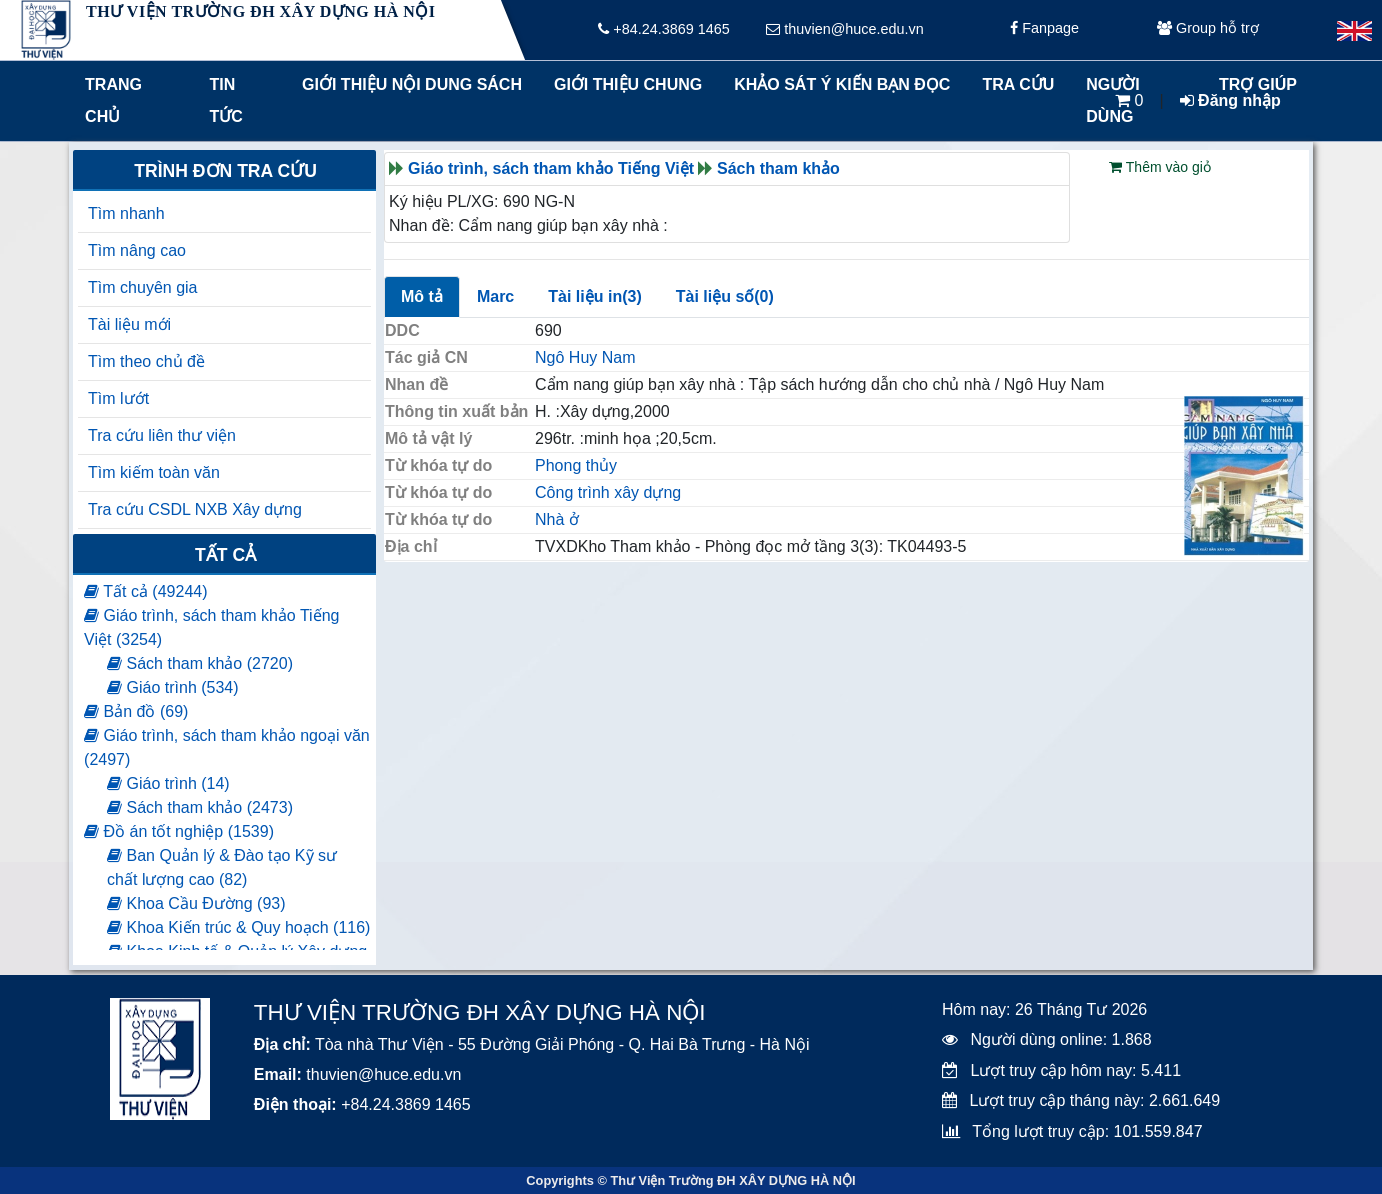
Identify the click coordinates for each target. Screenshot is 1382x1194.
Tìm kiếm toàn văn (154, 472)
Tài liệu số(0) (725, 296)
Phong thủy (576, 465)
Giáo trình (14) (168, 783)
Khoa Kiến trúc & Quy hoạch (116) (238, 927)
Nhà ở (557, 519)
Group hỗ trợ (1208, 30)
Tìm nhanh (126, 213)
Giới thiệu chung (627, 84)
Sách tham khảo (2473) (200, 807)
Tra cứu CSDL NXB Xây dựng (195, 509)
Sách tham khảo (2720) (200, 663)
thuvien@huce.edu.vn (844, 30)
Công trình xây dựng (608, 492)
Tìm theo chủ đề (146, 361)
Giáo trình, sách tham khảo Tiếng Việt (551, 168)
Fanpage (1044, 30)
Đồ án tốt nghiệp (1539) (179, 831)
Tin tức (226, 100)
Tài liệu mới (129, 324)
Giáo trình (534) (173, 687)
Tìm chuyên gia (142, 287)
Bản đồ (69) (136, 711)
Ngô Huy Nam (585, 357)
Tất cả (225, 555)
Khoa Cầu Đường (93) (196, 903)
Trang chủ (113, 100)
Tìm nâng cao (137, 250)
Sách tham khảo (778, 168)
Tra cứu (1018, 84)
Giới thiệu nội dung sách (407, 84)
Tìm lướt (118, 398)
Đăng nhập (1230, 100)
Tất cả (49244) (145, 591)
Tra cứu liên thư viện (162, 435)
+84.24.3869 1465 (663, 30)
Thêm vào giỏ (1160, 167)
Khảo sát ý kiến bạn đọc (837, 84)
